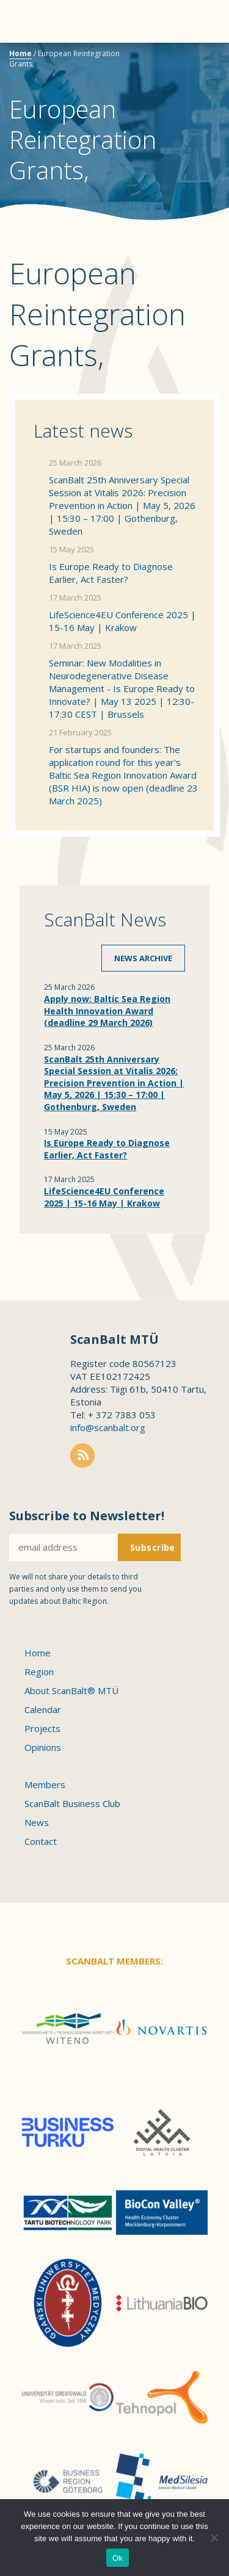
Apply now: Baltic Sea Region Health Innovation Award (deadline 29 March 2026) (107, 1010)
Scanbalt (189, 58)
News (36, 1822)
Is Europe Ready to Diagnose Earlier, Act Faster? (111, 572)
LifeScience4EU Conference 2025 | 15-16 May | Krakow (122, 620)
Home (20, 53)
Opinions (42, 1747)
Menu (30, 21)
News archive (143, 958)
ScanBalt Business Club (72, 1803)
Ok (117, 2558)
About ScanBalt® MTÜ (71, 1690)
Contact (40, 1841)
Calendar (42, 1709)
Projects (42, 1728)
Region (39, 1671)
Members (44, 1784)
